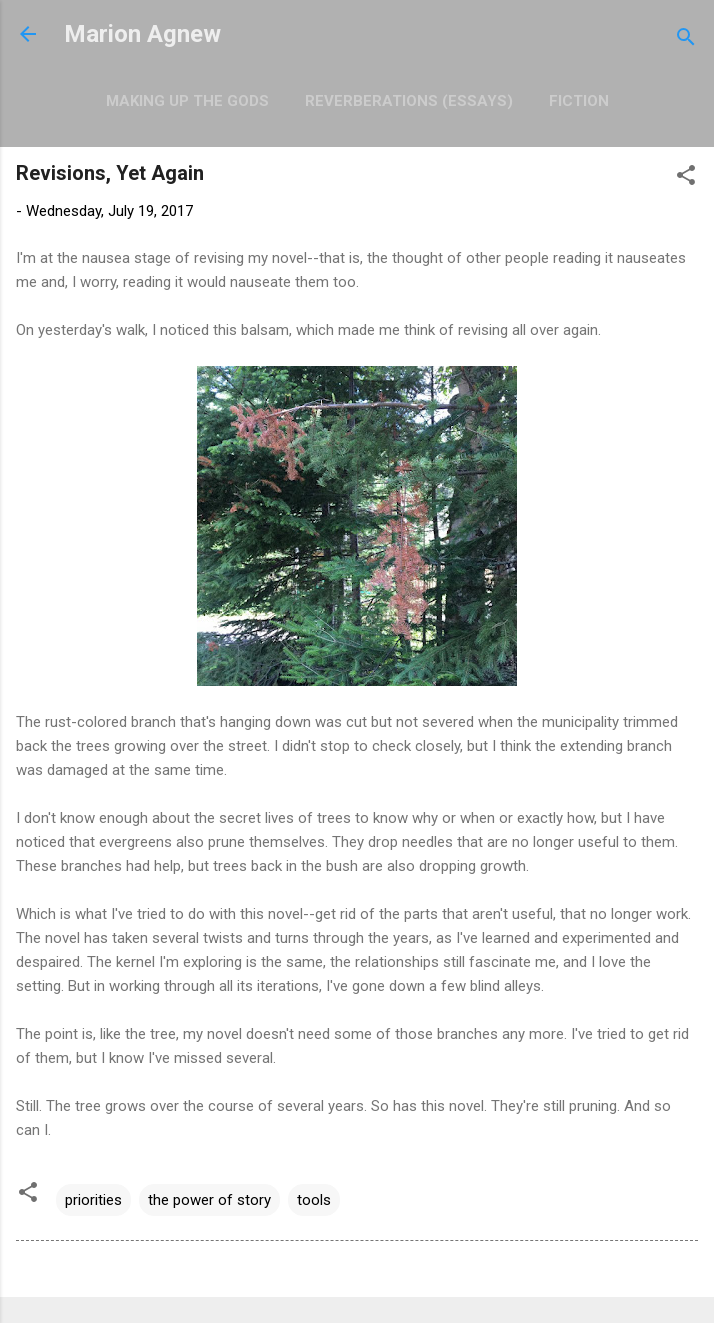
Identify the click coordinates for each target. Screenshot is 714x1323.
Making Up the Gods (187, 101)
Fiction (579, 101)
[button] (686, 178)
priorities (93, 1200)
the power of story (209, 1200)
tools (314, 1200)
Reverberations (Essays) (409, 101)
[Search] (686, 40)
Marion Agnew (142, 34)
